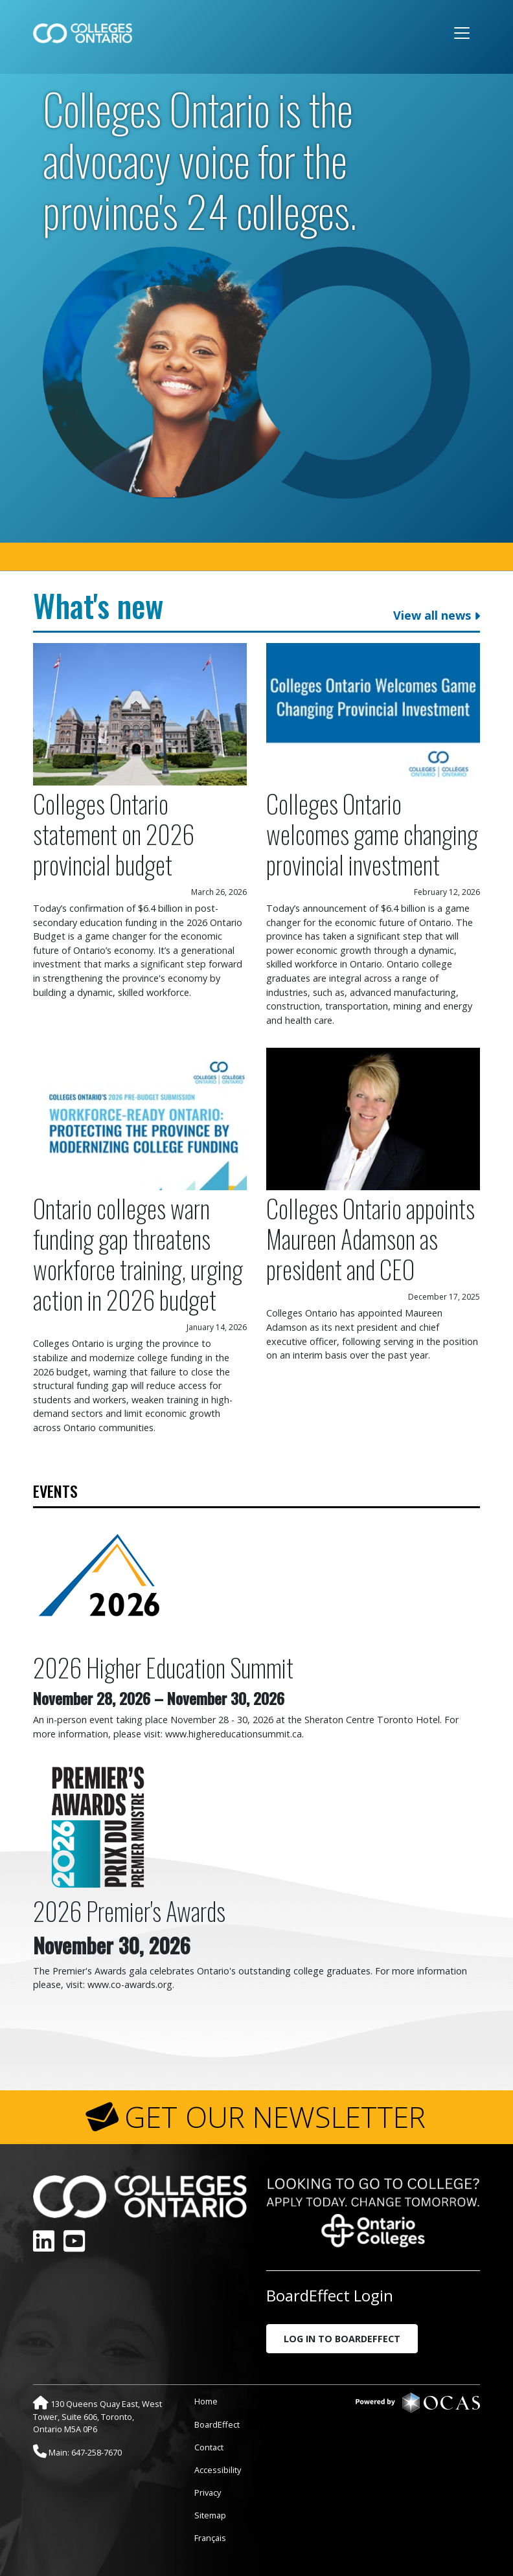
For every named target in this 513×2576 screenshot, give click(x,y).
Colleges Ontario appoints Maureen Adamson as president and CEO (370, 1238)
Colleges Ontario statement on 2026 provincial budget (113, 834)
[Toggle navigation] (462, 33)
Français (210, 2538)
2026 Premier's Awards (129, 1910)
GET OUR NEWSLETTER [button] (275, 2116)
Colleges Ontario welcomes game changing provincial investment (372, 834)
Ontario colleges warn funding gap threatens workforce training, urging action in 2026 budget (138, 1254)
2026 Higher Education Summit (163, 1667)
